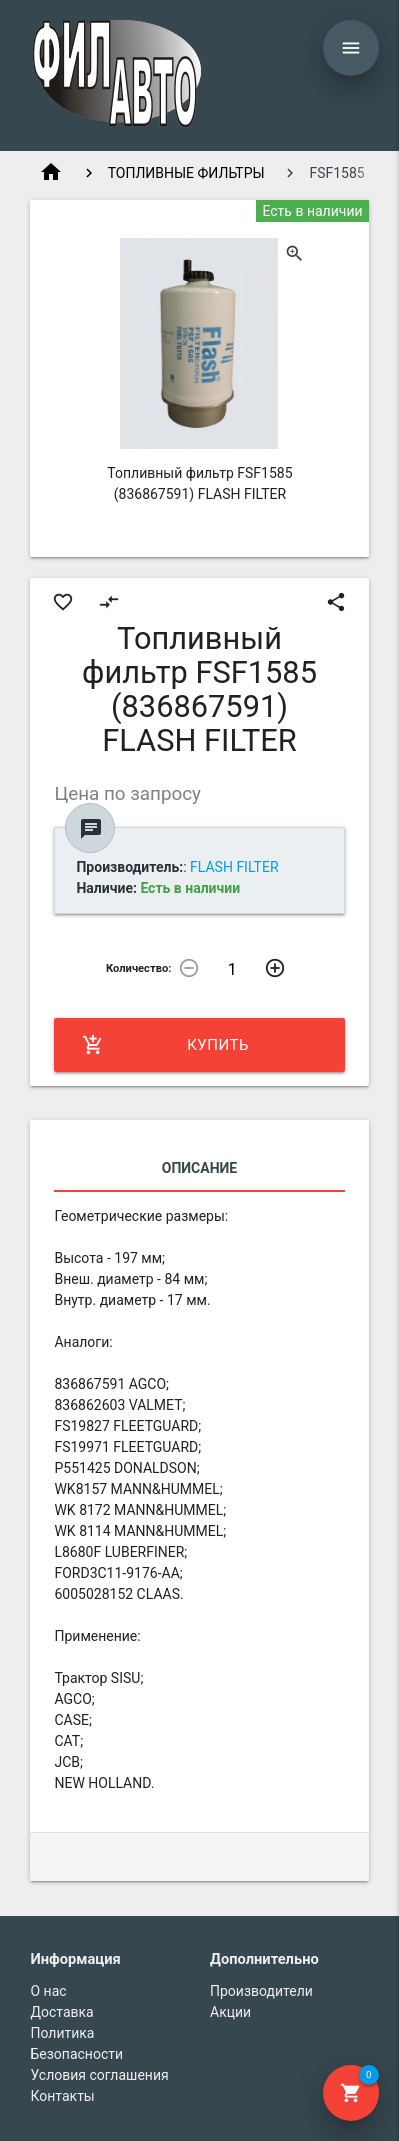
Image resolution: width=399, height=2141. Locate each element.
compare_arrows (109, 602)
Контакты (62, 2096)
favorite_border (63, 602)
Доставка (61, 2012)
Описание (199, 1168)
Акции (230, 2012)
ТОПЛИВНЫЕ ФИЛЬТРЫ (186, 173)
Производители (261, 1991)
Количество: (139, 968)
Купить (165, 1045)
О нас (48, 1991)
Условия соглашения (99, 2075)
